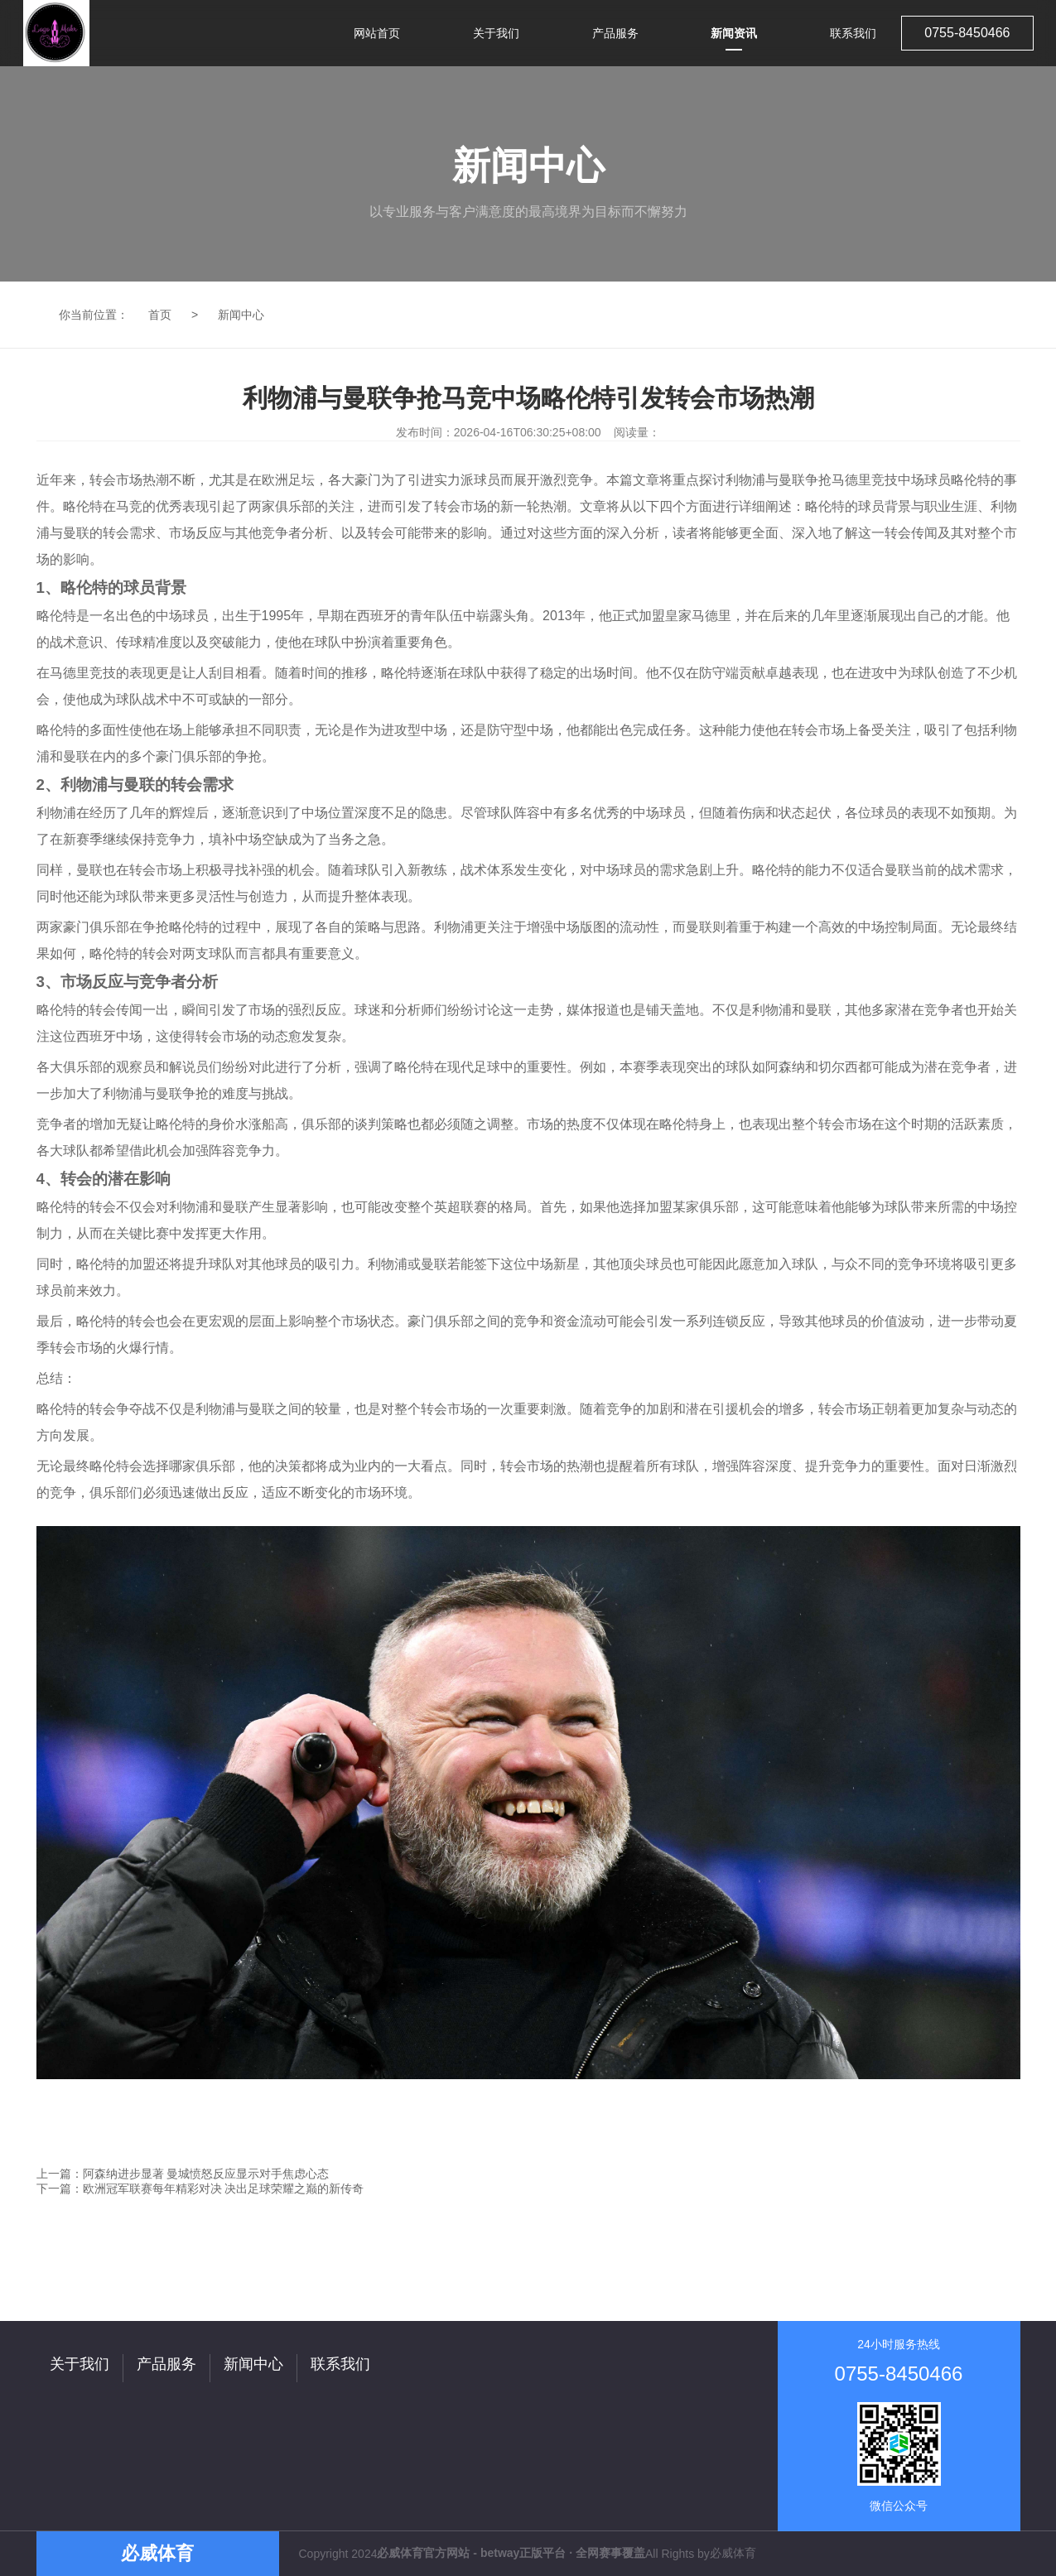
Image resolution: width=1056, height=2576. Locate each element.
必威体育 (733, 2552)
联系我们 (340, 2364)
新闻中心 (241, 314)
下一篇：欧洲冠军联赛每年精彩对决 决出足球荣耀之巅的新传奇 (200, 2188)
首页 (159, 314)
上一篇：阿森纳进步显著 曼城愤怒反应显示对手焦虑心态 (183, 2173)
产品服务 (166, 2364)
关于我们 (79, 2364)
